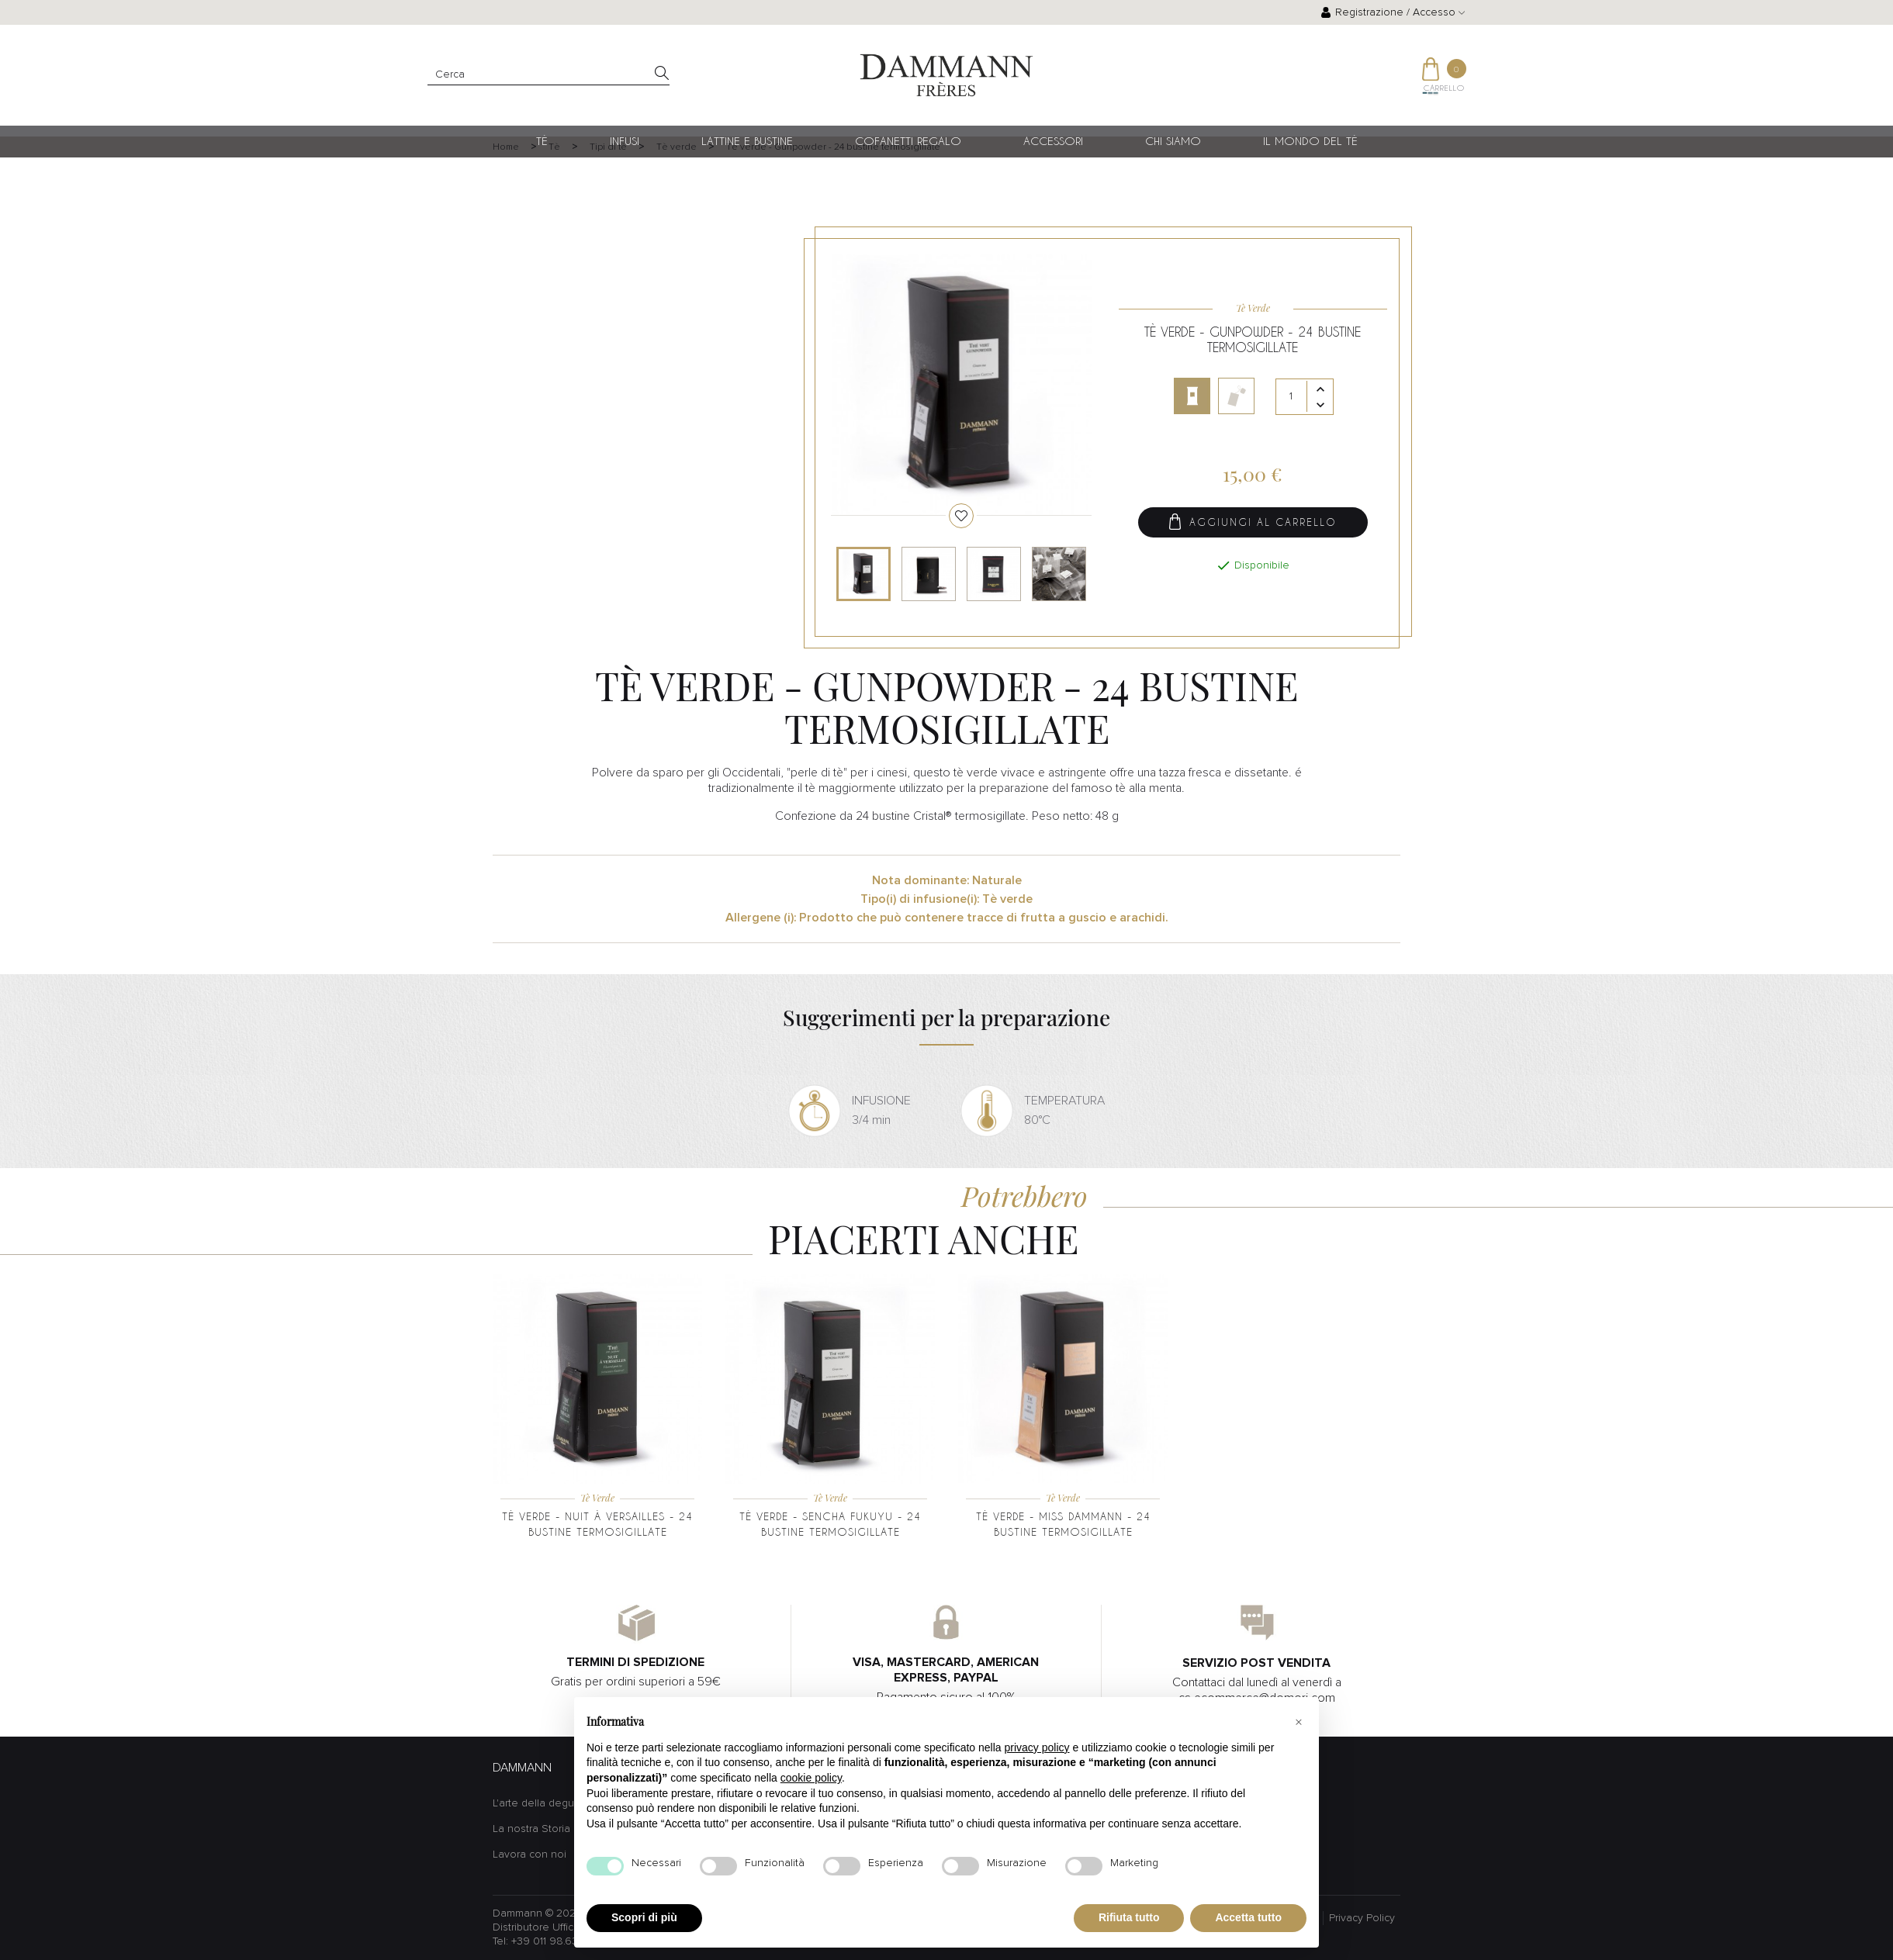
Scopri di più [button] (644, 1917)
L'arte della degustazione (555, 1803)
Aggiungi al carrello (1253, 525)
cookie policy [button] (811, 1778)
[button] (1298, 1721)
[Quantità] (1304, 399)
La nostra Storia (531, 1828)
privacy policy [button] (1037, 1747)
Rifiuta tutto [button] (1129, 1917)
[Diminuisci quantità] (1320, 407)
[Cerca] (548, 74)
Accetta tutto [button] (1248, 1917)
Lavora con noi (529, 1854)
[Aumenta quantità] (1320, 391)
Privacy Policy (1362, 1918)
